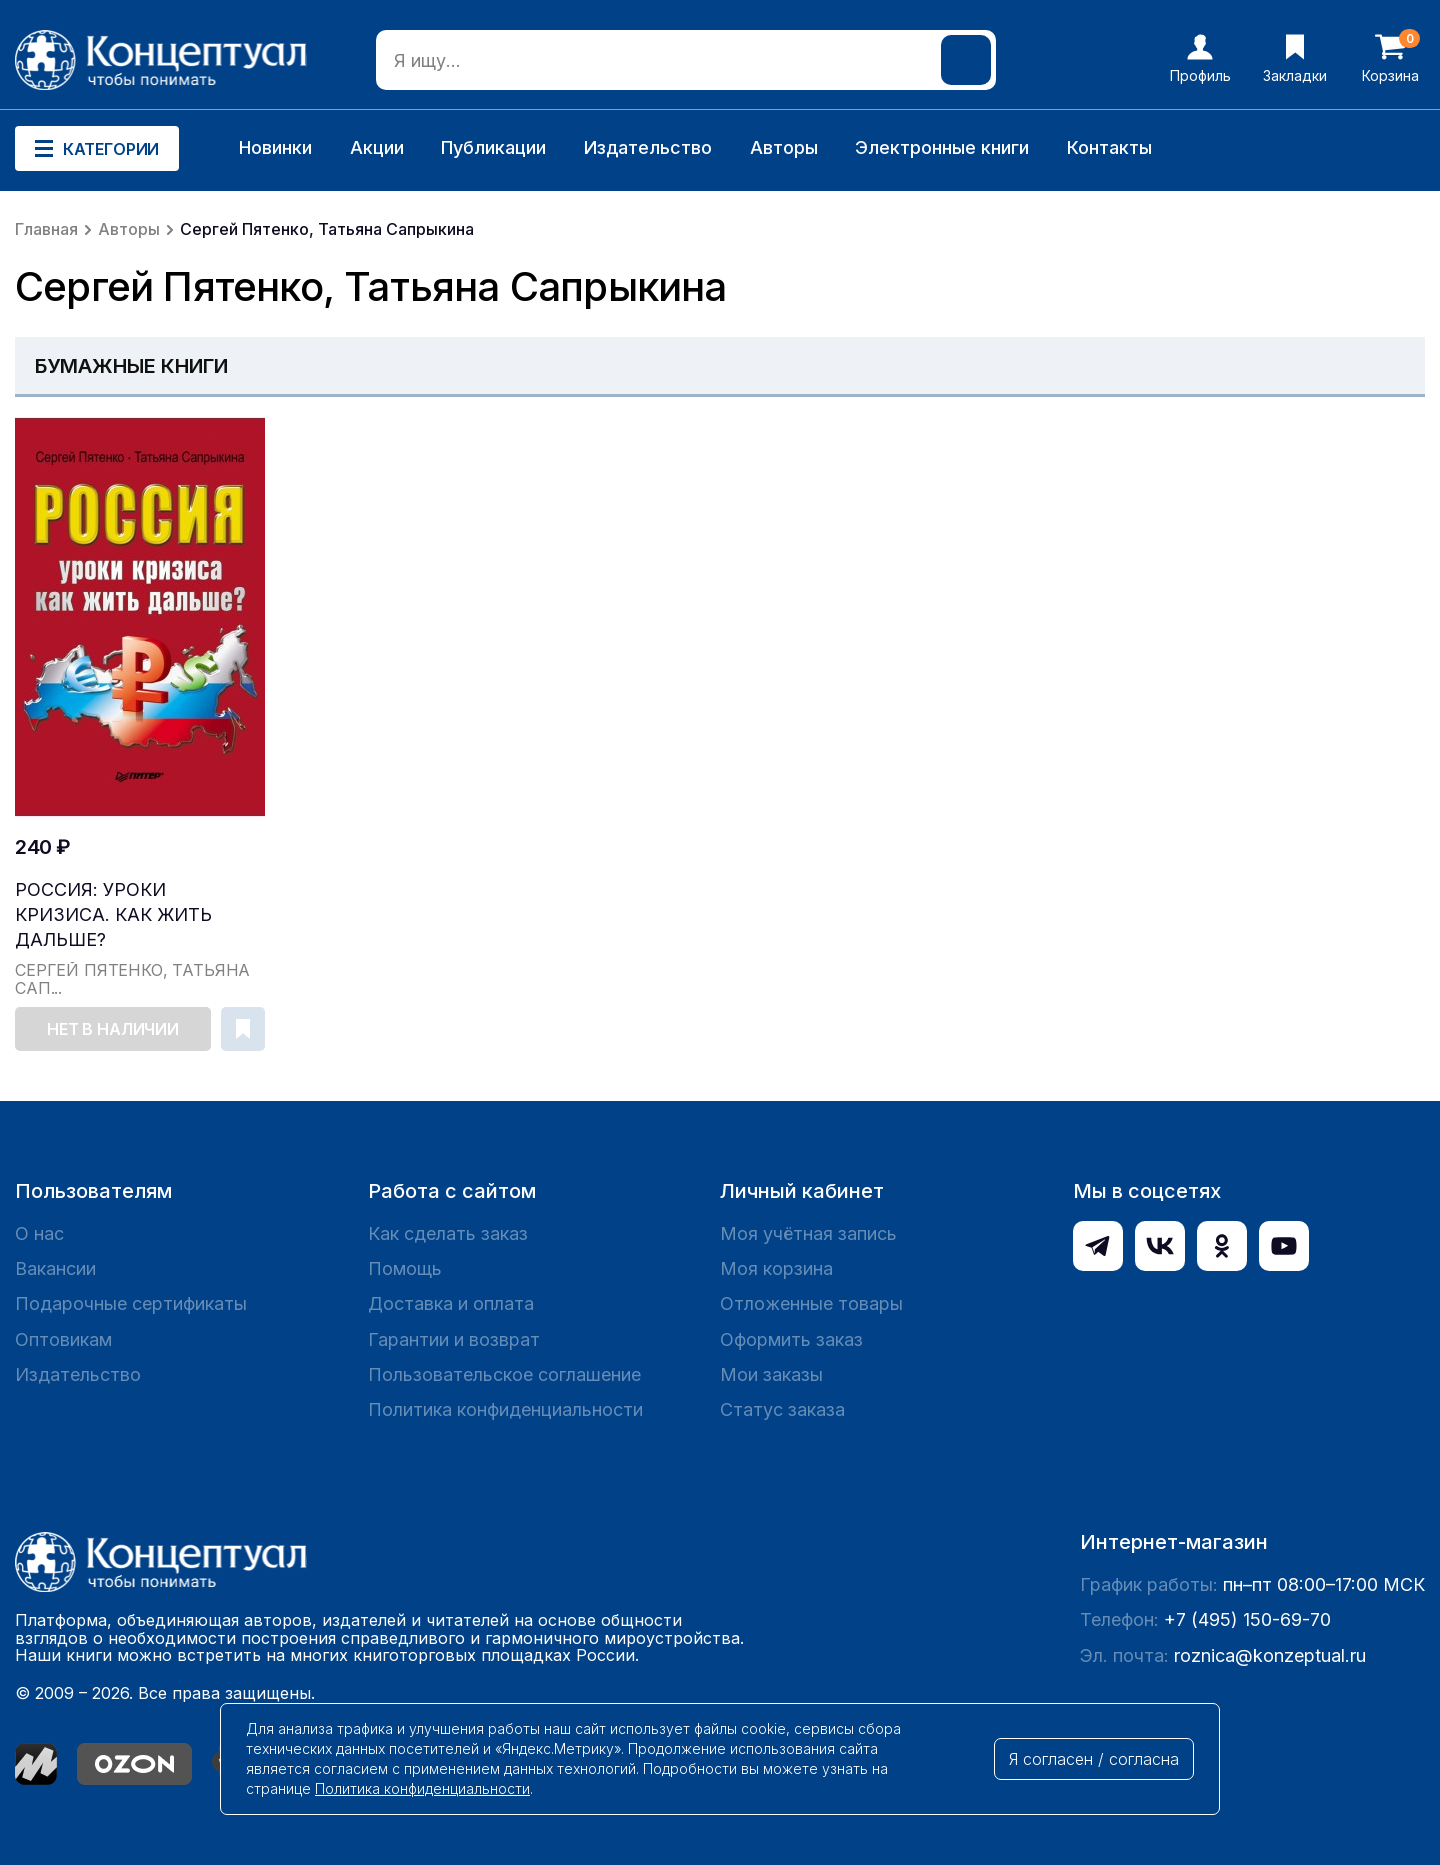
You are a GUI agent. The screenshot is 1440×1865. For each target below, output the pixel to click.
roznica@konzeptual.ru (1270, 1655)
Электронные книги (942, 147)
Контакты (1109, 147)
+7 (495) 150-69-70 (1247, 1619)
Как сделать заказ (448, 1233)
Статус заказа (782, 1409)
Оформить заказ (791, 1339)
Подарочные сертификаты (131, 1303)
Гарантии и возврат (454, 1339)
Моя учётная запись (808, 1233)
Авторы (784, 147)
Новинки (275, 147)
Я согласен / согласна (1094, 1759)
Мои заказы (771, 1374)
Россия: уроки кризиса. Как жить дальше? (113, 914)
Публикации (493, 147)
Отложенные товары (811, 1303)
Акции (377, 147)
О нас (39, 1233)
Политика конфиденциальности (505, 1409)
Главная (46, 229)
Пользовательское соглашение (504, 1374)
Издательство (648, 147)
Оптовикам (63, 1339)
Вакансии (55, 1268)
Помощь (405, 1268)
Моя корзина (776, 1268)
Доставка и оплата (451, 1303)
